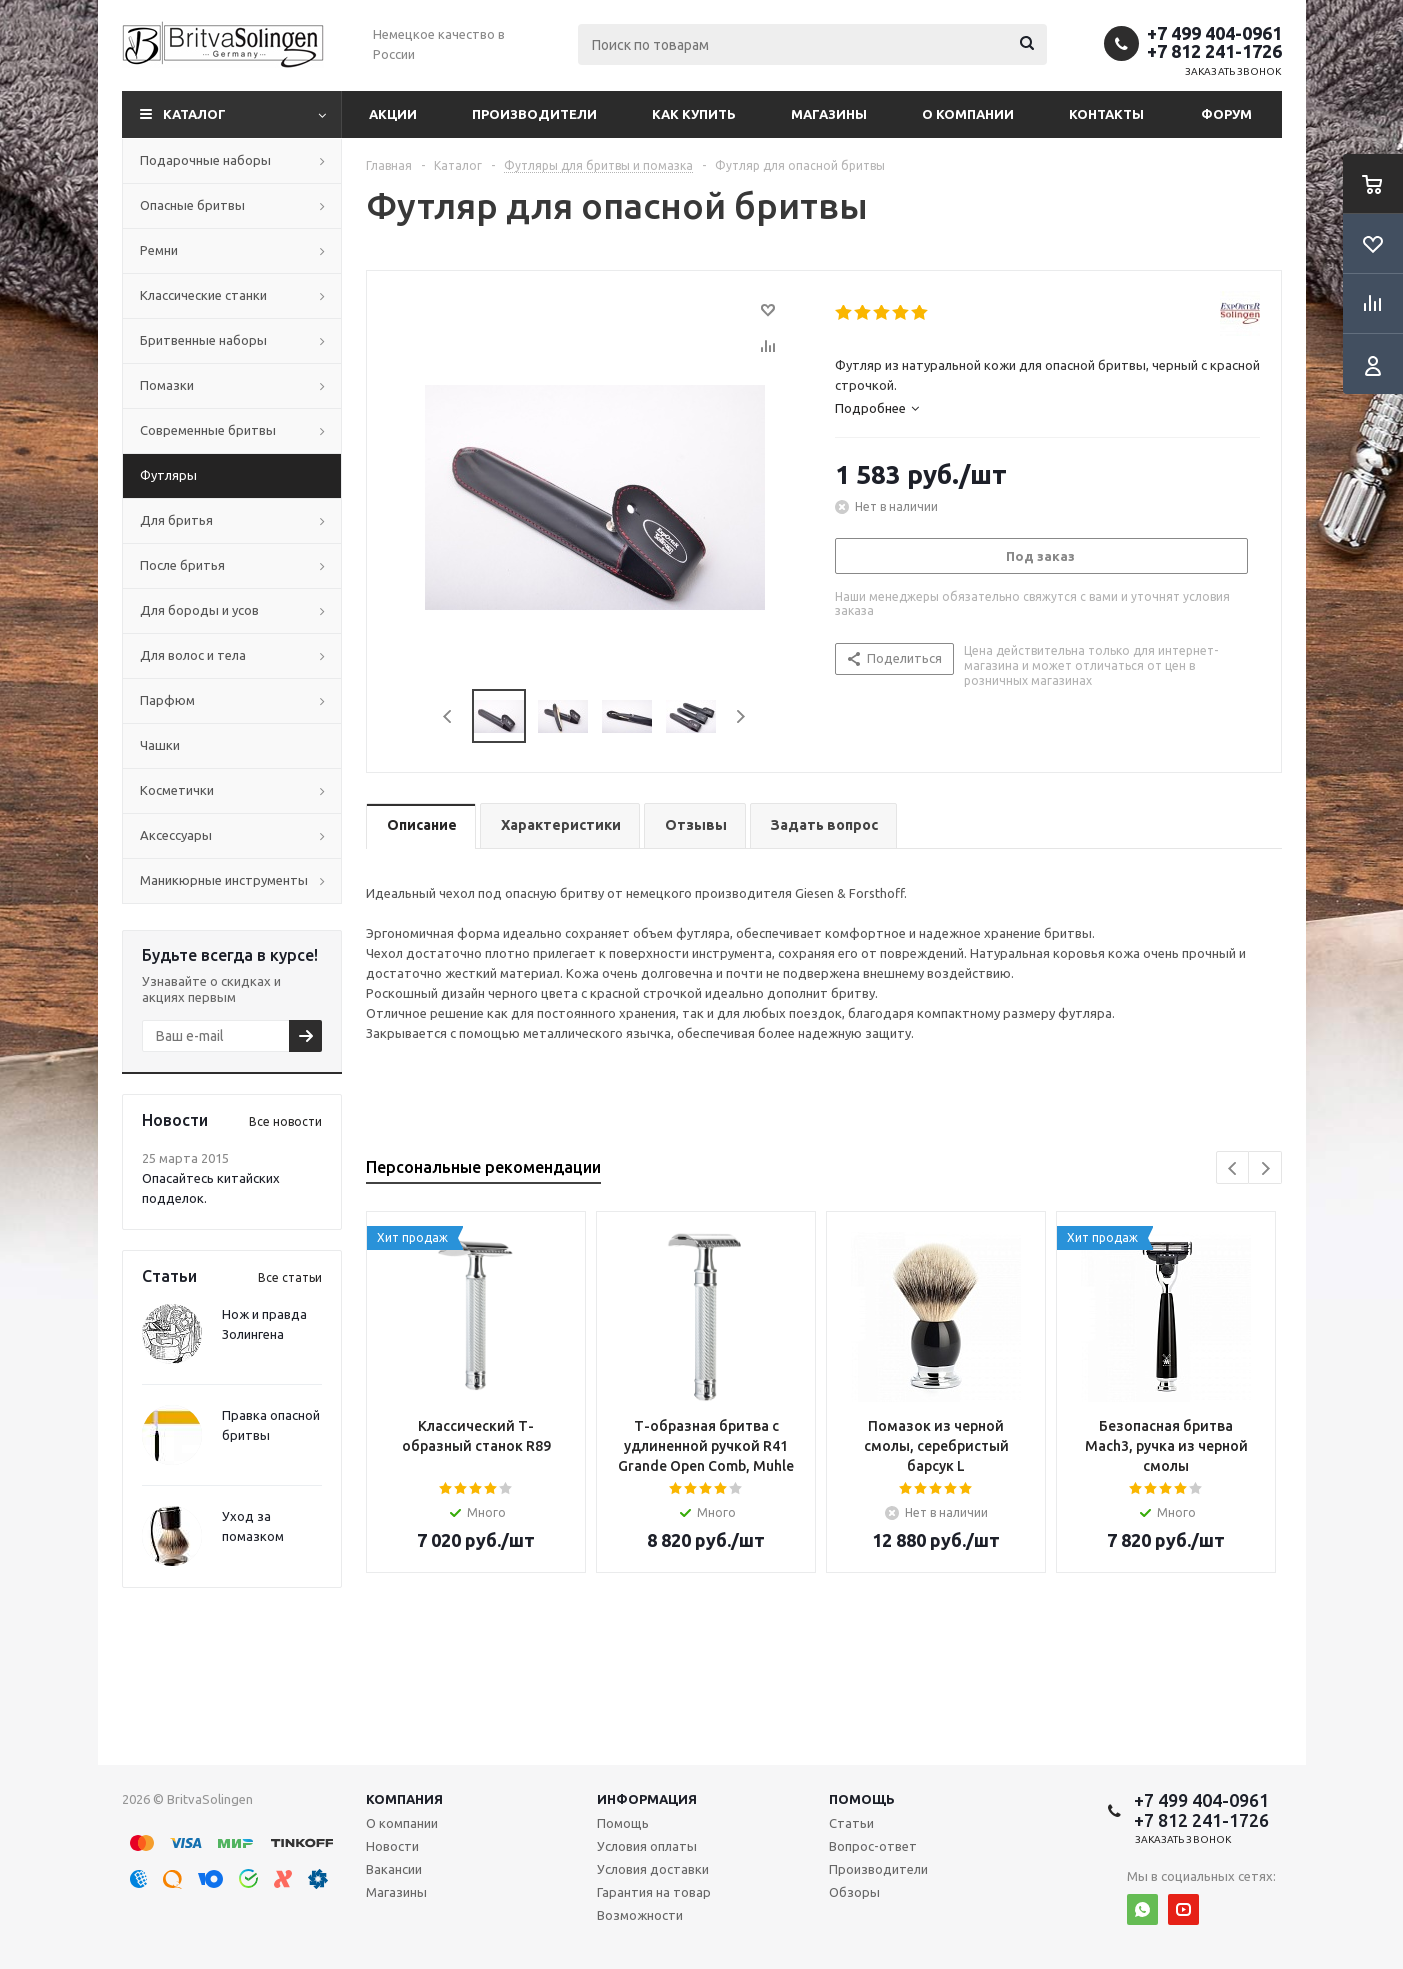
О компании (968, 114)
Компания (404, 1799)
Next (740, 716)
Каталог (194, 114)
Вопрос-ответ (873, 1846)
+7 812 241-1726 (1214, 51)
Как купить (694, 114)
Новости (392, 1846)
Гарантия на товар (654, 1892)
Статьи (851, 1823)
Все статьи (290, 1277)
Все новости (285, 1121)
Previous (448, 716)
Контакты (1106, 114)
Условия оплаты (647, 1846)
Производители (534, 114)
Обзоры (854, 1892)
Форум (1226, 114)
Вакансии (394, 1869)
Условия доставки (653, 1869)
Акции (393, 114)
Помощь (862, 1799)
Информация (647, 1799)
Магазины (829, 114)
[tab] (1047, 408)
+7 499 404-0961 (1214, 33)
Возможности (640, 1915)
